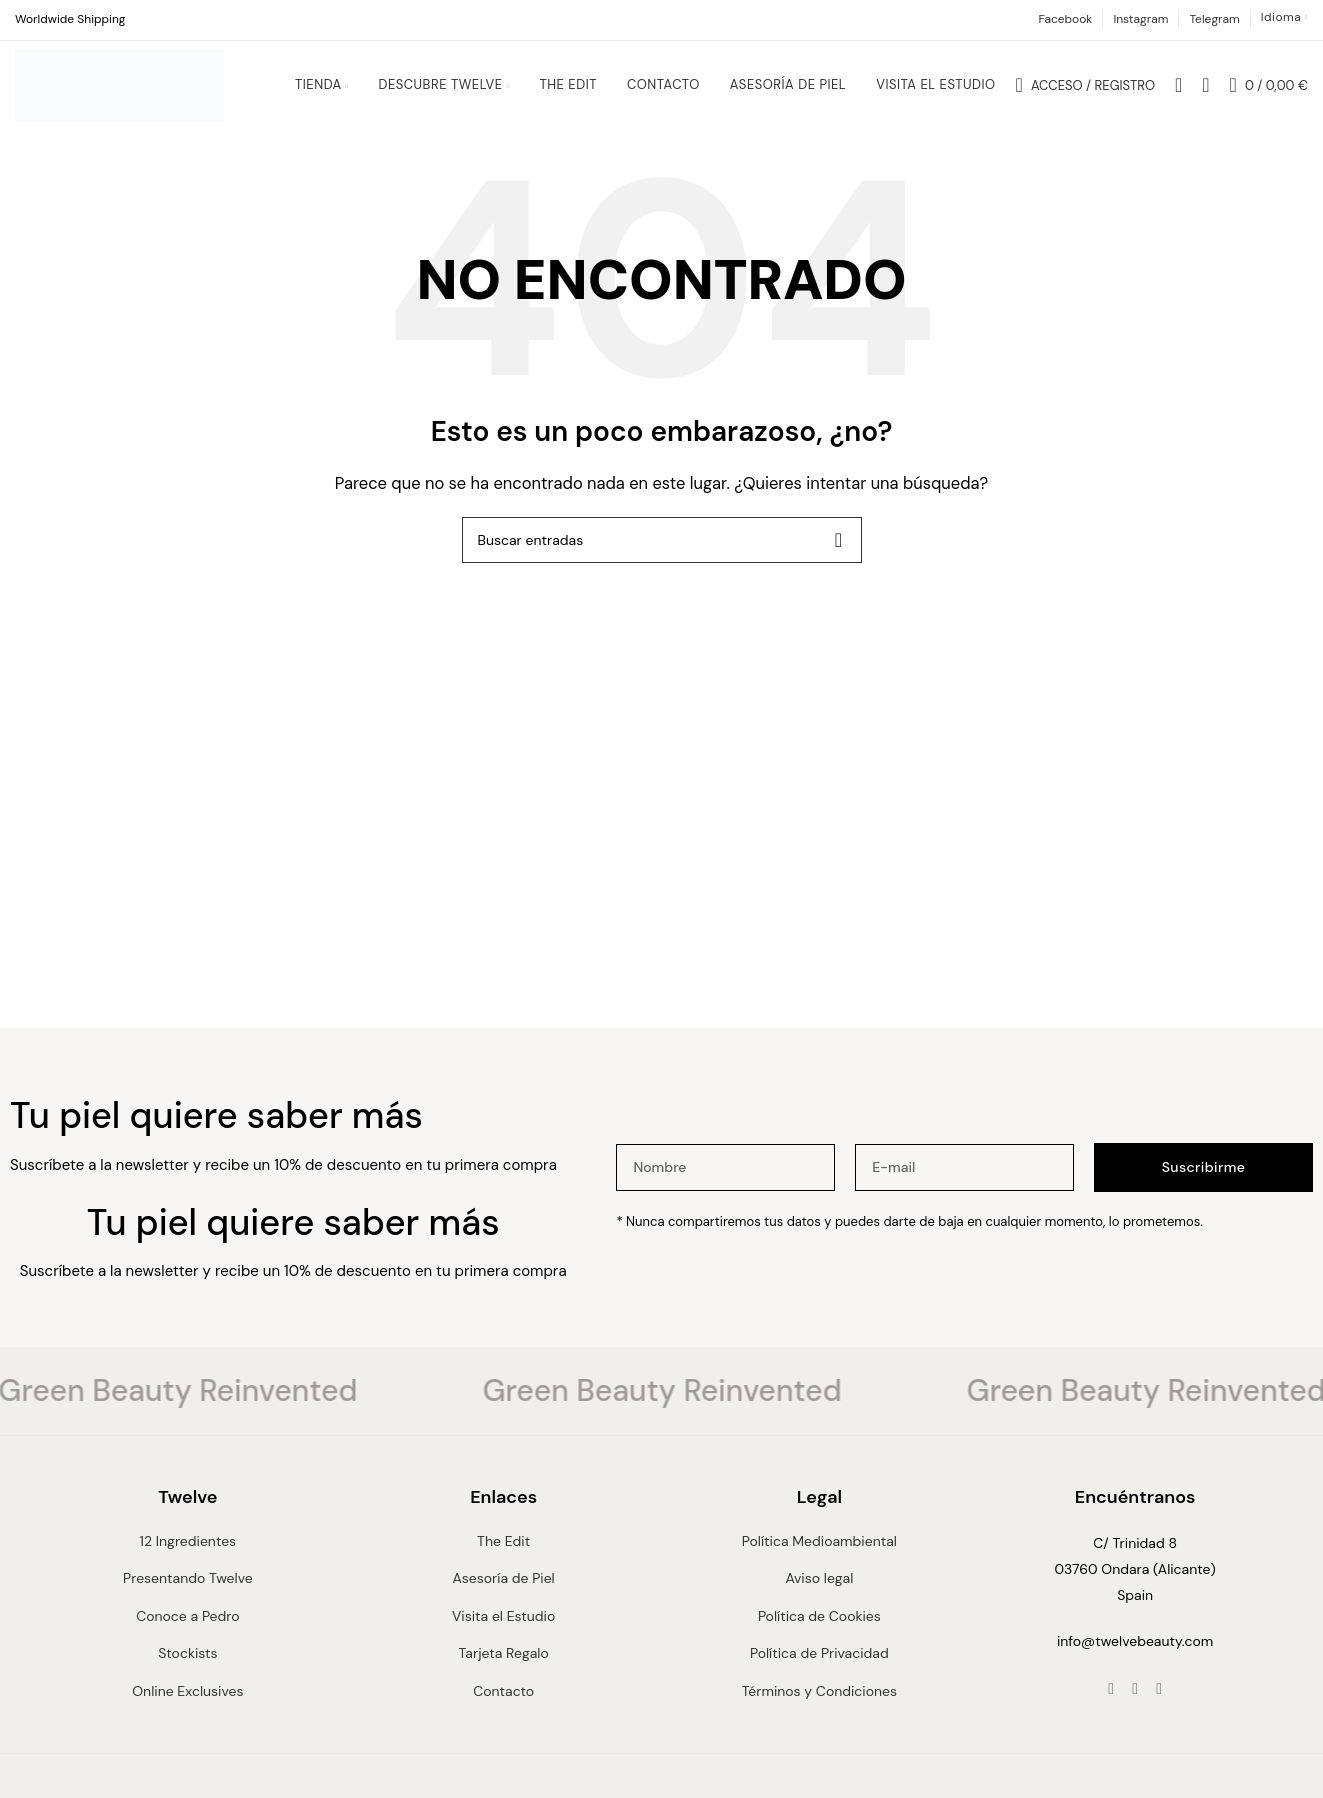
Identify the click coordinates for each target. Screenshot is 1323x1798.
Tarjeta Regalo (504, 1665)
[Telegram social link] (1159, 1700)
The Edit (503, 1553)
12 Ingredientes (188, 1553)
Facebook (1065, 19)
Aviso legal (819, 1590)
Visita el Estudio (503, 1627)
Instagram (1140, 19)
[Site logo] (119, 90)
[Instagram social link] (1135, 1700)
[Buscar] (1178, 91)
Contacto (503, 1702)
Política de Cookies (819, 1627)
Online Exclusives (187, 1702)
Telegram (1214, 19)
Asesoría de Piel (503, 1590)
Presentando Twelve (188, 1590)
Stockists (187, 1665)
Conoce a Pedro (187, 1627)
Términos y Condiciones (819, 1702)
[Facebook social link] (1111, 1700)
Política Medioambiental (819, 1553)
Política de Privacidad (819, 1665)
